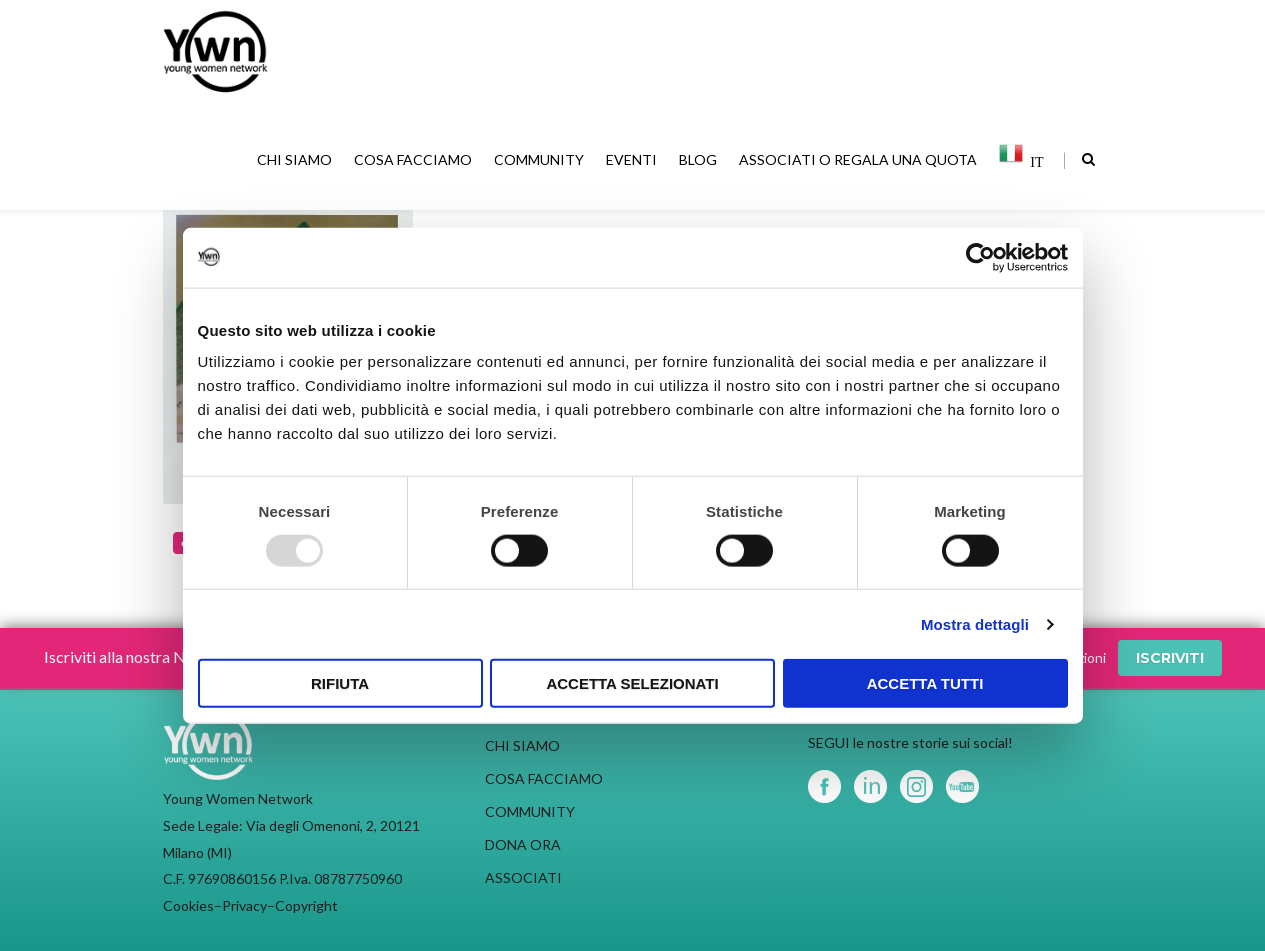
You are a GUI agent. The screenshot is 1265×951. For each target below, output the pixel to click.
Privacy (244, 905)
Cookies (188, 905)
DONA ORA (523, 844)
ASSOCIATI (523, 877)
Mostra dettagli (975, 623)
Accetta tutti (925, 683)
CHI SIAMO (296, 159)
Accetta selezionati (632, 683)
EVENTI (633, 159)
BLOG (700, 159)
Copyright (306, 905)
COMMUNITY (541, 159)
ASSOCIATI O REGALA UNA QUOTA (860, 159)
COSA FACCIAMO (415, 159)
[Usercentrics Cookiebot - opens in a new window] (980, 257)
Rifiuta (340, 683)
